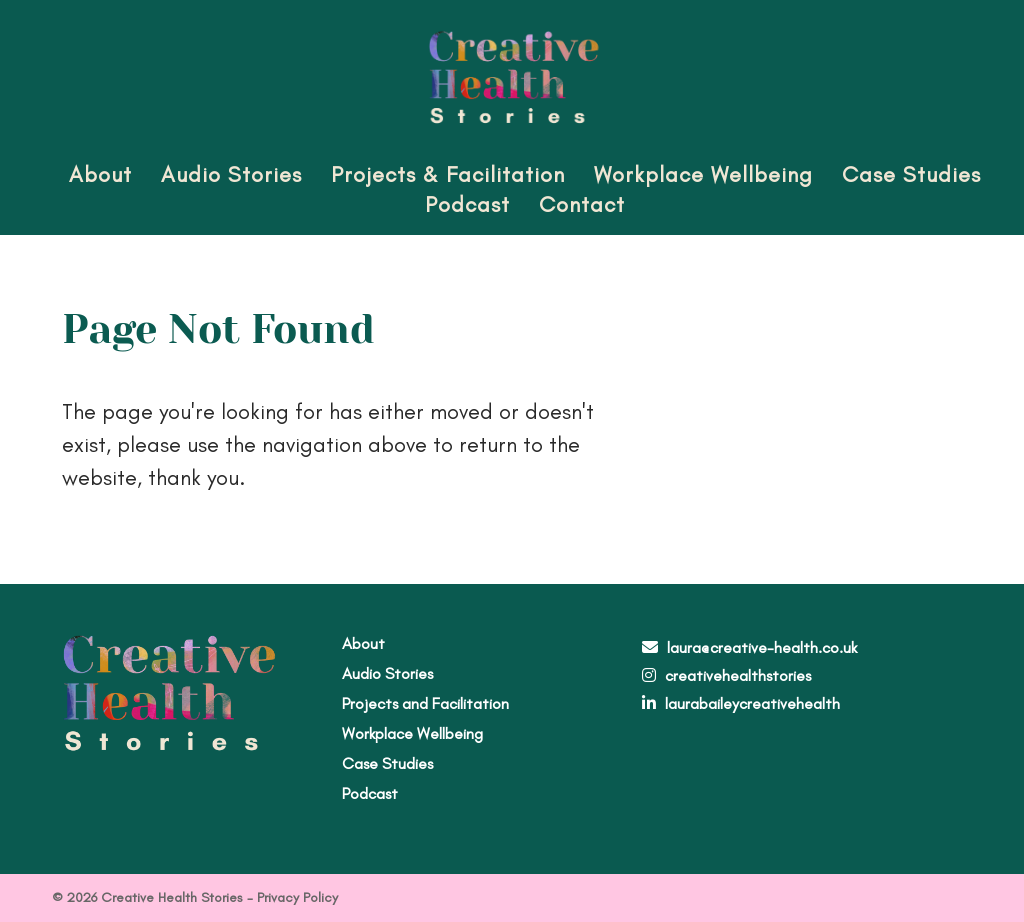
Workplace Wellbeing (703, 174)
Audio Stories (231, 174)
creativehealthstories (738, 675)
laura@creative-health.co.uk (762, 647)
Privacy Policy (297, 897)
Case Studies (911, 174)
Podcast (467, 204)
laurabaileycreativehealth (752, 703)
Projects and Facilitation (425, 703)
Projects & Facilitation (448, 174)
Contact (582, 204)
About (100, 174)
